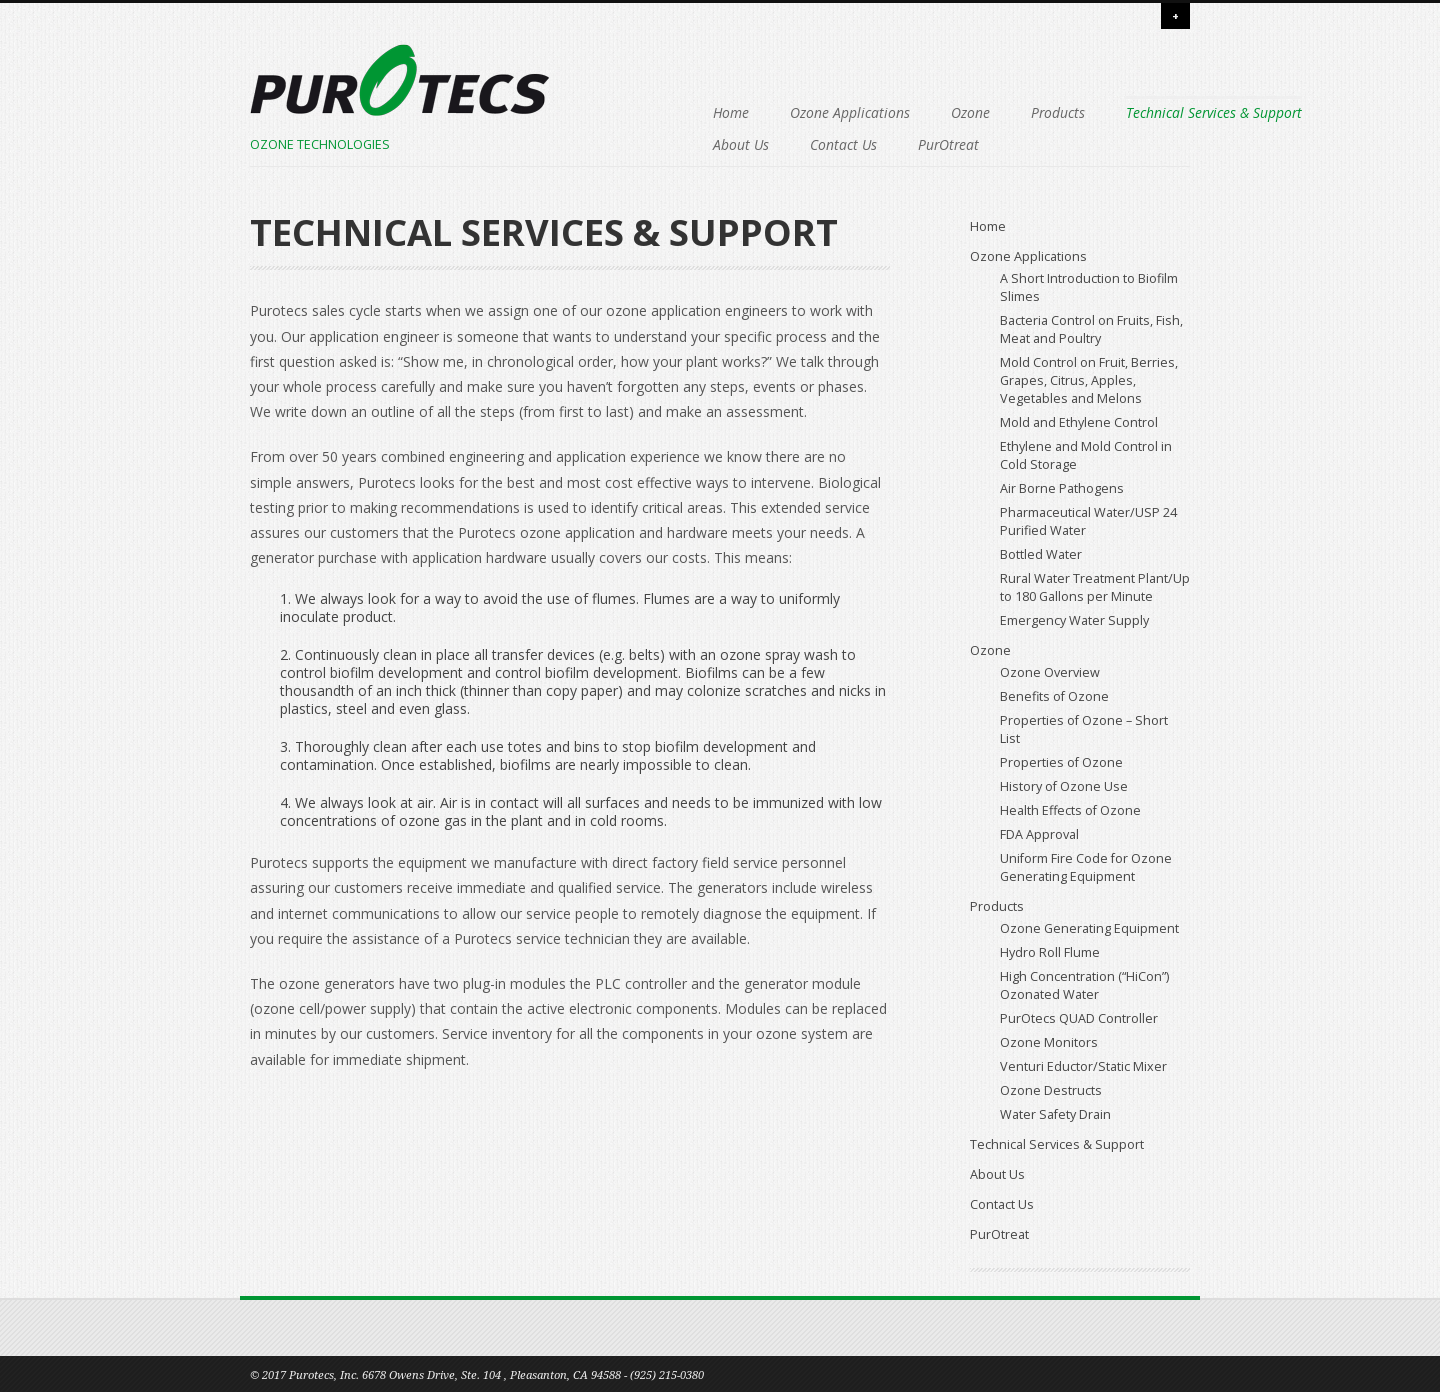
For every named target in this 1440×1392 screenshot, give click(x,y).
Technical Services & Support (676, 144)
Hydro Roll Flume (1050, 952)
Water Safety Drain (1055, 1114)
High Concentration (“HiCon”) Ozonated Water (1084, 985)
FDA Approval (1039, 834)
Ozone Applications (725, 112)
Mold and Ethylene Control (1079, 422)
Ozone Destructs (1051, 1090)
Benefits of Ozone (1054, 696)
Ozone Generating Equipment (1089, 928)
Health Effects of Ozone (1070, 810)
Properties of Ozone (1061, 762)
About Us (833, 144)
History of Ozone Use (1064, 786)
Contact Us (935, 144)
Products (933, 112)
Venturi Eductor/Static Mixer (1083, 1066)
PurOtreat (1040, 144)
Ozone (845, 112)
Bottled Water (1041, 554)
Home (606, 112)
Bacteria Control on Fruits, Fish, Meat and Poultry (1091, 329)
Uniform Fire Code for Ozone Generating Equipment (1086, 867)
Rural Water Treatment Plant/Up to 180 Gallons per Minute (1095, 587)
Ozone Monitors (1049, 1042)
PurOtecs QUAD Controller (1079, 1018)
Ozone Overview (1050, 672)
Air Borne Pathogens (1062, 488)
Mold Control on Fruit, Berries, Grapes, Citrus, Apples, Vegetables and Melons (1089, 380)
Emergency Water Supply (1074, 620)
